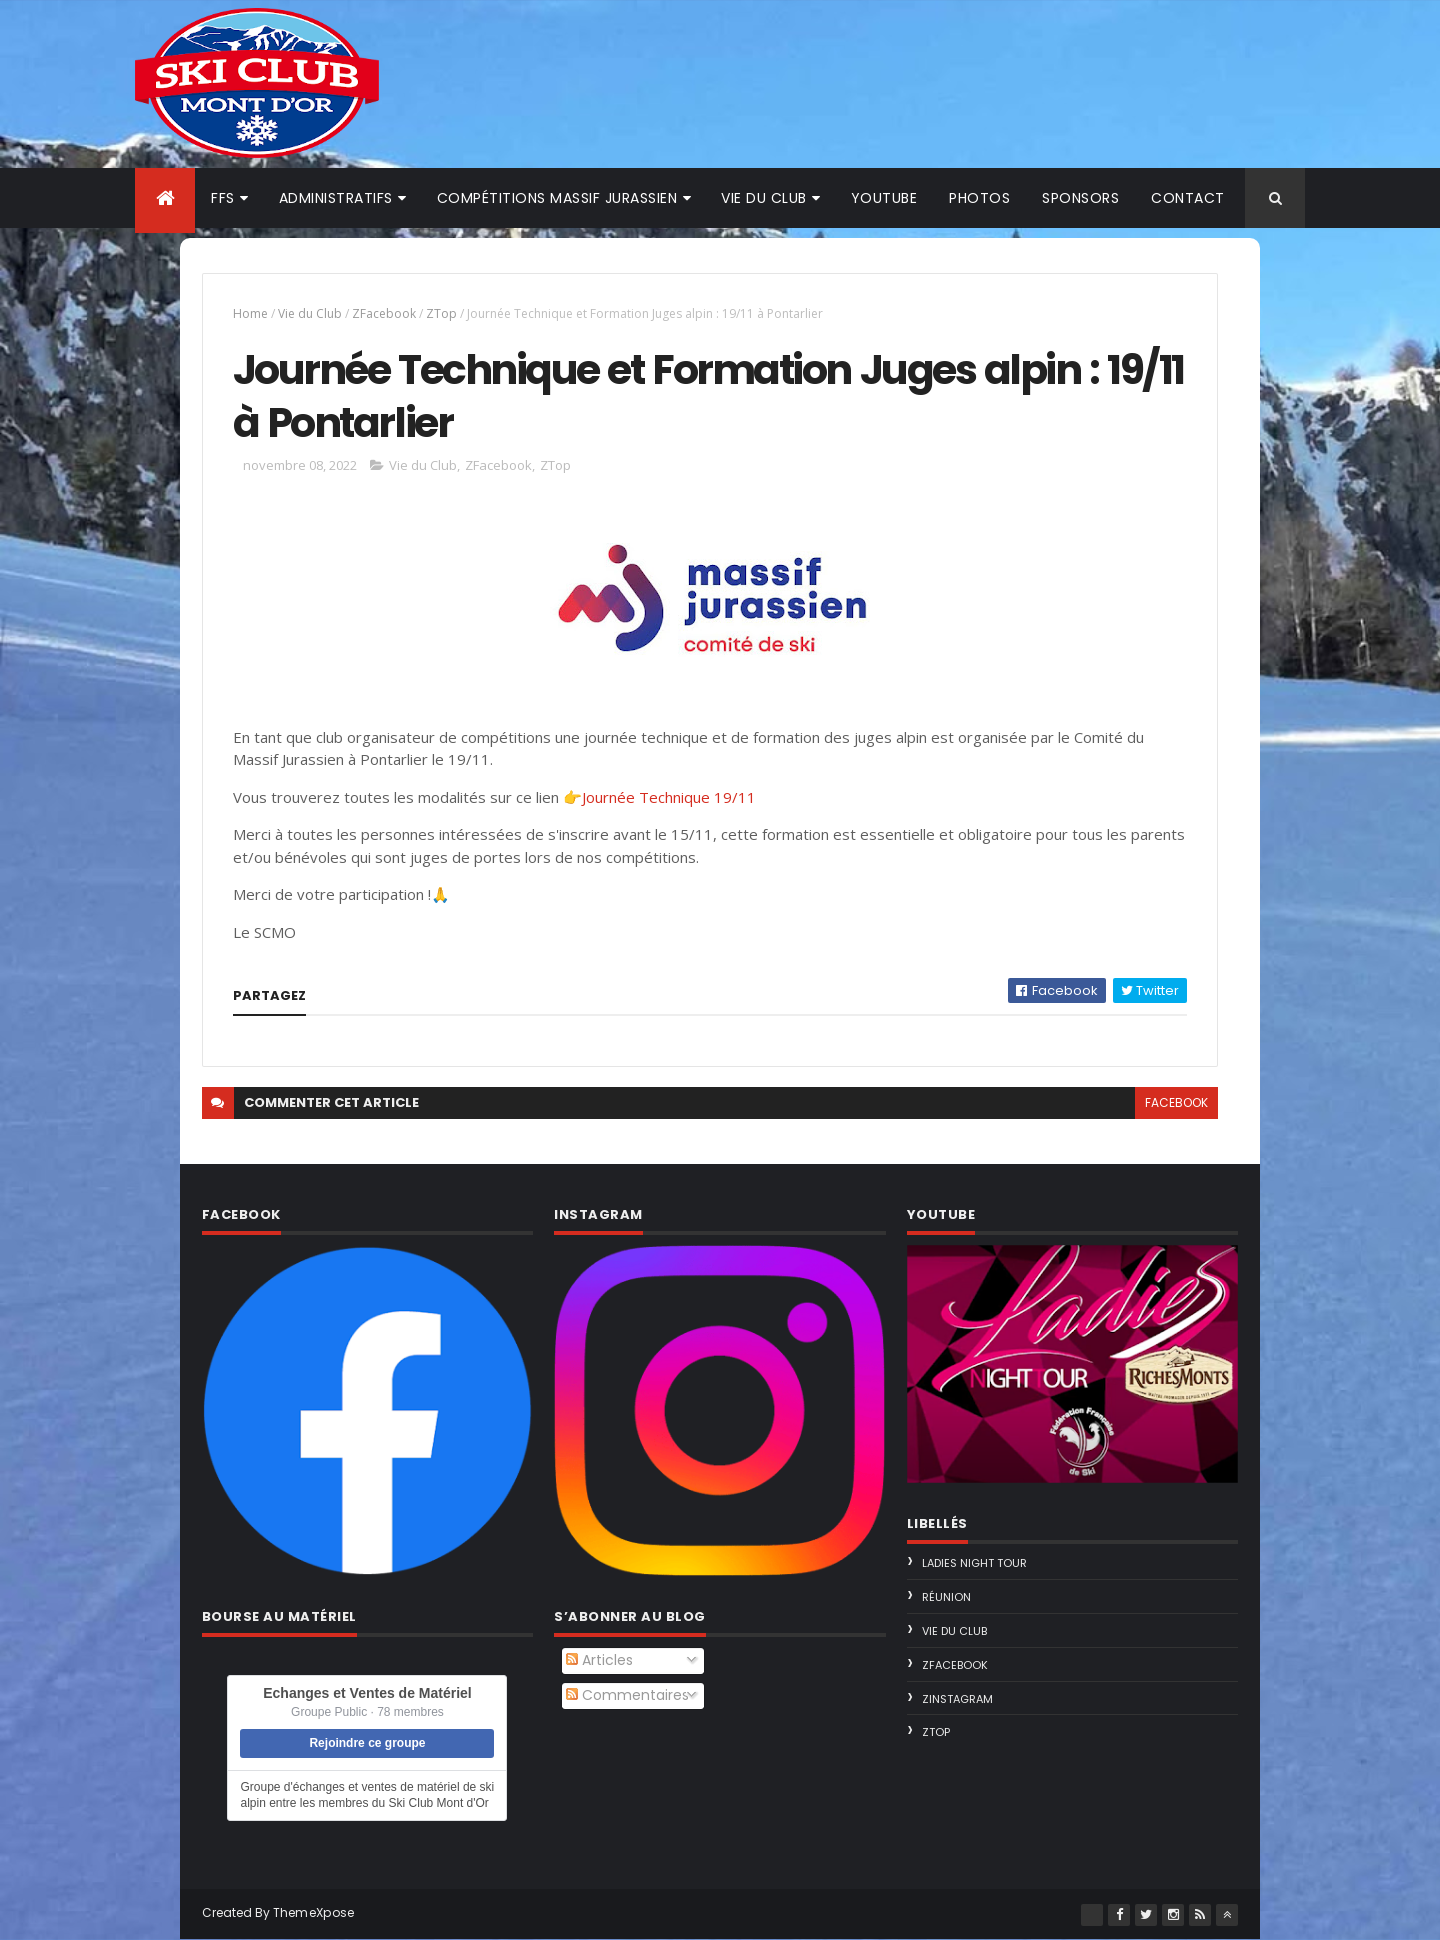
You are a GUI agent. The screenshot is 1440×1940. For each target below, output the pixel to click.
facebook (1176, 1102)
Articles (599, 1660)
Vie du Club (310, 313)
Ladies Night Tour (974, 1563)
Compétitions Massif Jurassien (557, 198)
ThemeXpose (314, 1912)
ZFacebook (384, 313)
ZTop (441, 313)
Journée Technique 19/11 (669, 797)
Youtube (884, 198)
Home (250, 313)
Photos (979, 198)
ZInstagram (957, 1699)
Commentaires (627, 1695)
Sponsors (1080, 198)
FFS (223, 198)
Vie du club (764, 198)
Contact (1188, 198)
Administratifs (336, 198)
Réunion (946, 1597)
